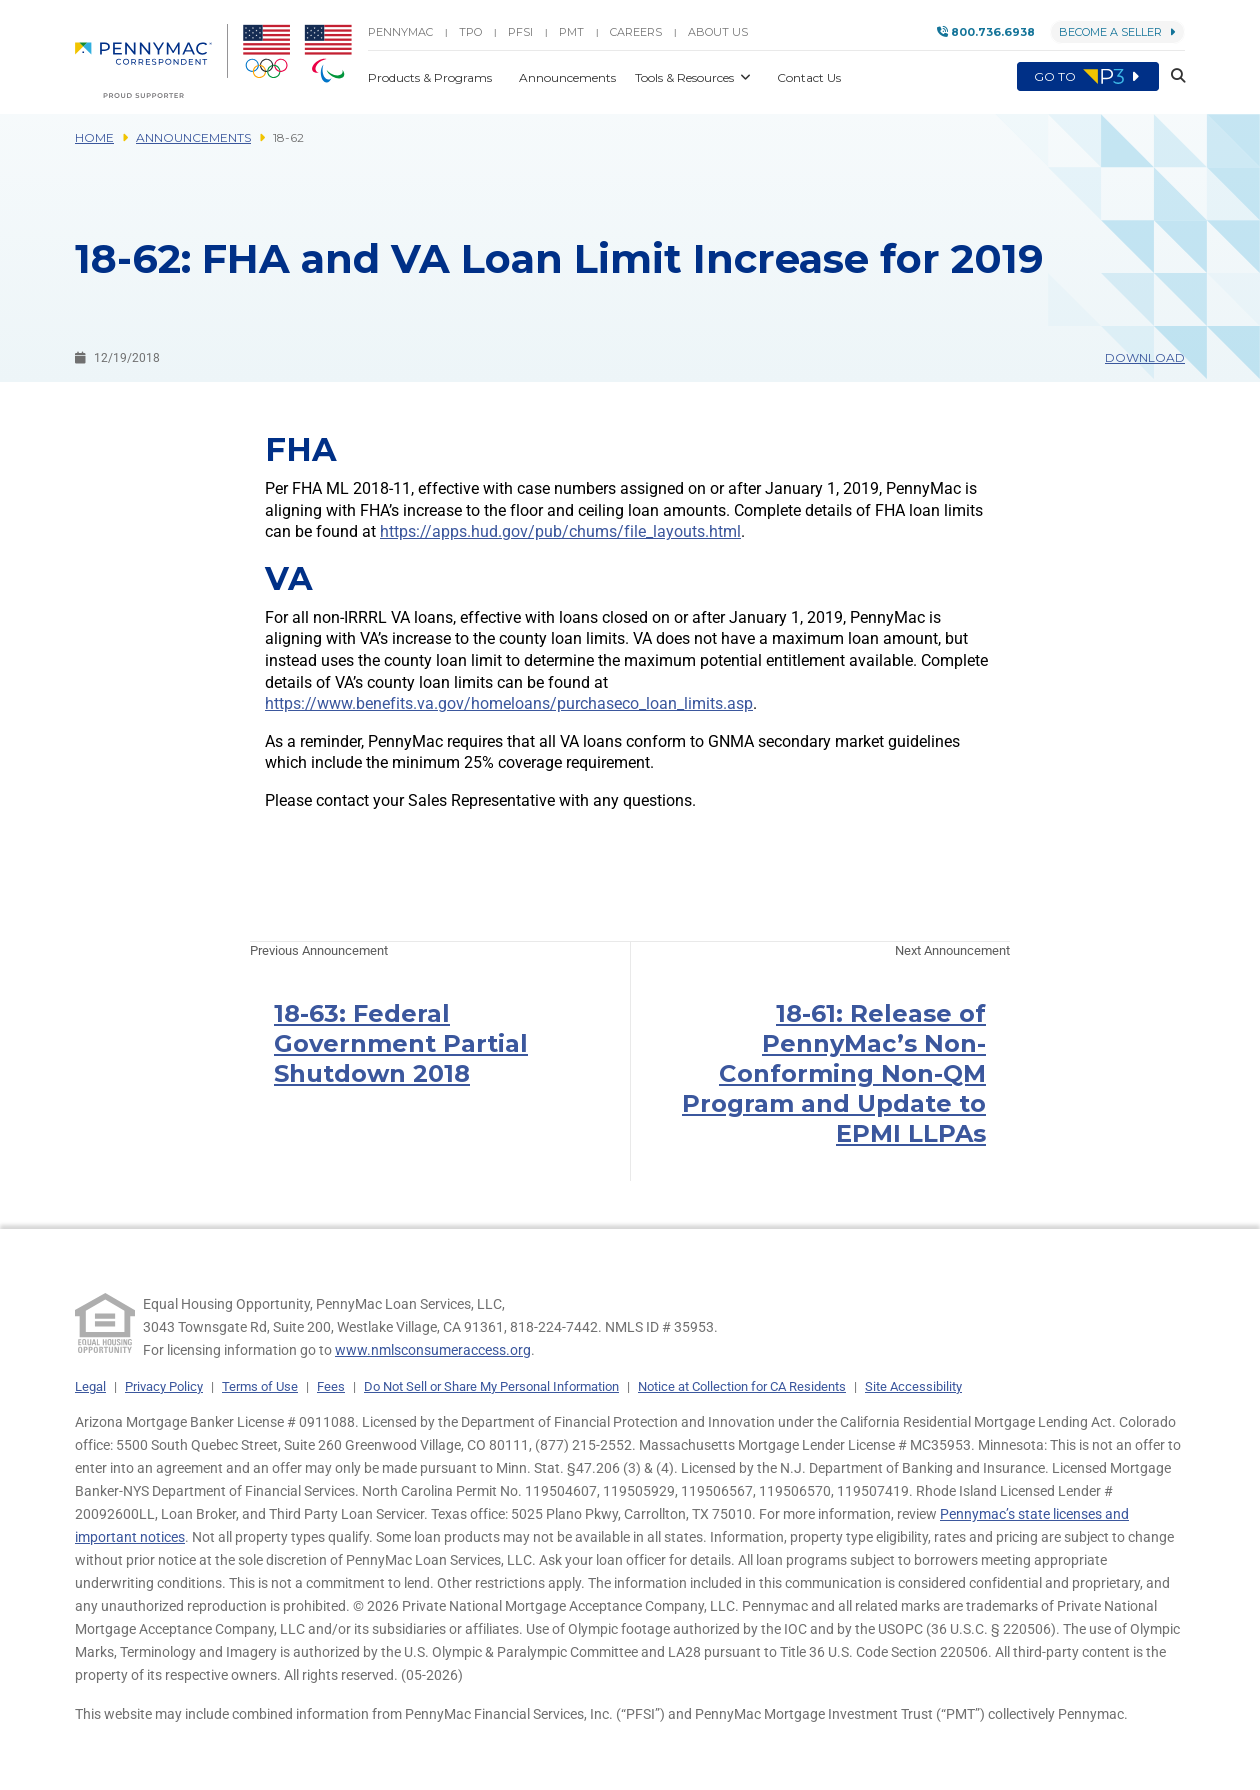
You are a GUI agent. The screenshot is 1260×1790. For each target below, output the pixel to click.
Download (1145, 357)
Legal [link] (90, 1386)
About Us (718, 32)
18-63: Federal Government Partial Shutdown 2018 (401, 1043)
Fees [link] (331, 1386)
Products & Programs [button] (431, 77)
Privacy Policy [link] (164, 1386)
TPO (470, 32)
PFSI (520, 32)
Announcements (193, 137)
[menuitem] (151, 61)
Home (94, 137)
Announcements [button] (569, 77)
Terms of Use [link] (260, 1386)
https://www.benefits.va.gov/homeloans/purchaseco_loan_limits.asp (509, 703)
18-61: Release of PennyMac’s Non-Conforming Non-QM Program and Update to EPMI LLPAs (834, 1073)
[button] (1172, 77)
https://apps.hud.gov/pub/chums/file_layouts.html (560, 531)
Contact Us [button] (809, 77)
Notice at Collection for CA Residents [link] (742, 1386)
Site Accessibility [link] (913, 1386)
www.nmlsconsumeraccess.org (433, 1350)
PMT (571, 32)
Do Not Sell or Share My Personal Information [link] (491, 1386)
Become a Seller (1117, 32)
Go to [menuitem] (1088, 77)
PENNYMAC (400, 32)
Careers (636, 32)
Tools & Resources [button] (686, 77)
